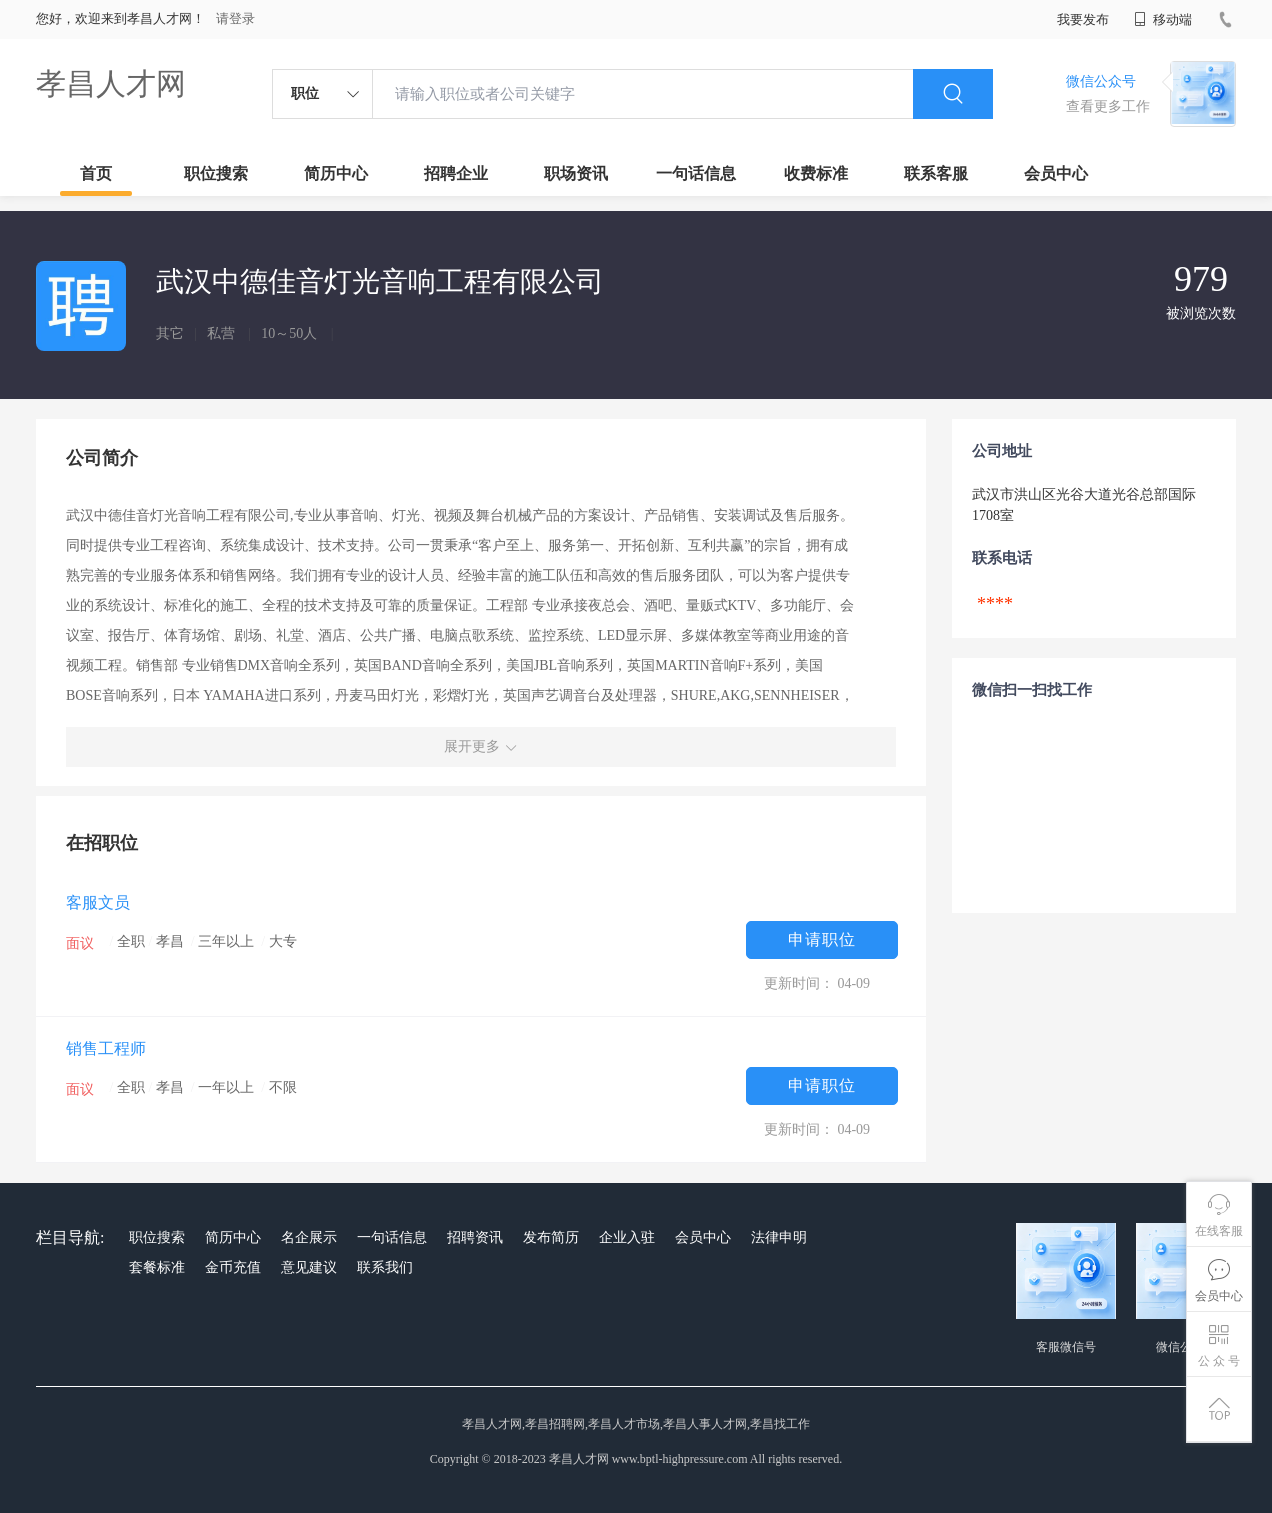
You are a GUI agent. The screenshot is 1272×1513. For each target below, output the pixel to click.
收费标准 (816, 173)
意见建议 (309, 1267)
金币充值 (233, 1267)
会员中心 (1056, 173)
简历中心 (336, 173)
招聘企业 (456, 173)
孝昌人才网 (111, 83)
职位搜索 (216, 173)
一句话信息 (696, 173)
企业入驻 (627, 1237)
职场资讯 (576, 173)
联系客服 (936, 173)
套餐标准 (157, 1267)
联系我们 (385, 1267)
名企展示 (309, 1237)
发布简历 (551, 1237)
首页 (96, 173)
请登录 (235, 18)
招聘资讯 (475, 1237)
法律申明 (779, 1237)
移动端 (1163, 19)
